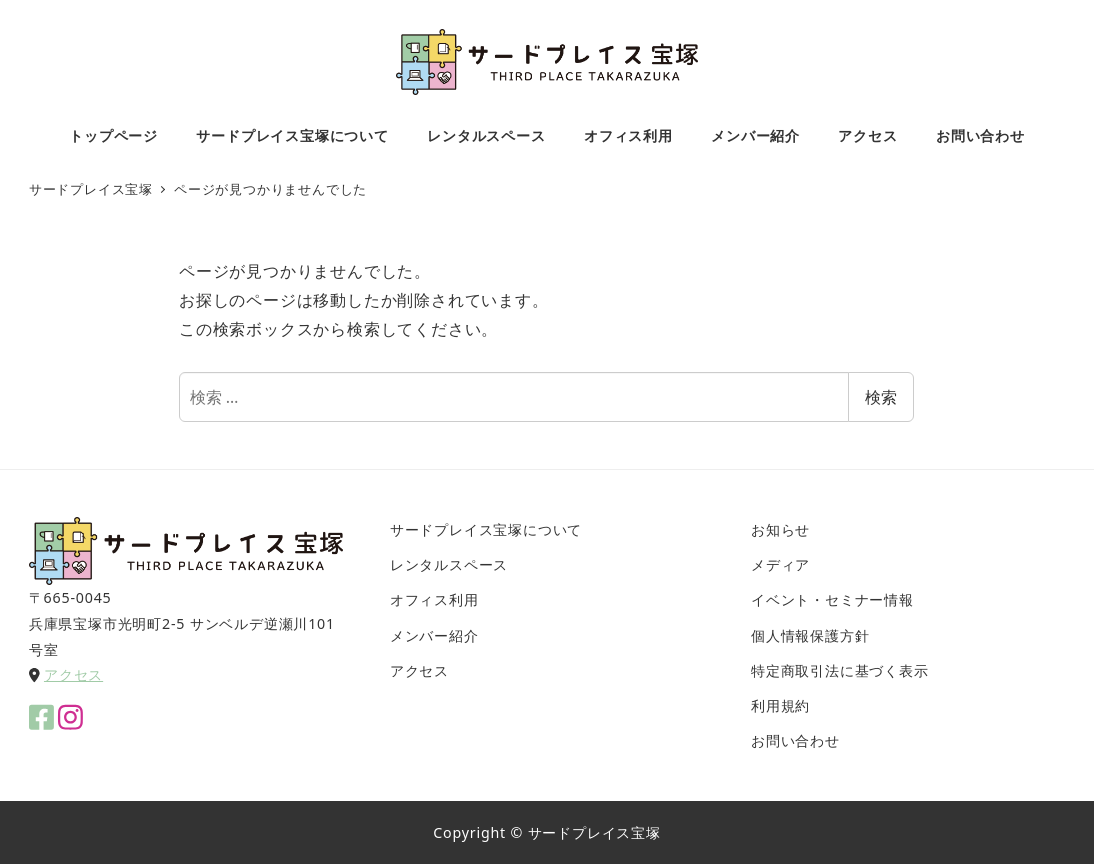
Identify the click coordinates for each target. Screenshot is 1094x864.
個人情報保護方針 (810, 635)
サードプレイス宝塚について (486, 529)
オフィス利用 (434, 599)
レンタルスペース (449, 564)
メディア (780, 564)
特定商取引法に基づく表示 (840, 670)
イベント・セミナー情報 (832, 599)
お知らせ (780, 529)
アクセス (73, 674)
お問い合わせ (795, 740)
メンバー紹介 (434, 635)
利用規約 (780, 705)
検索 (881, 397)
